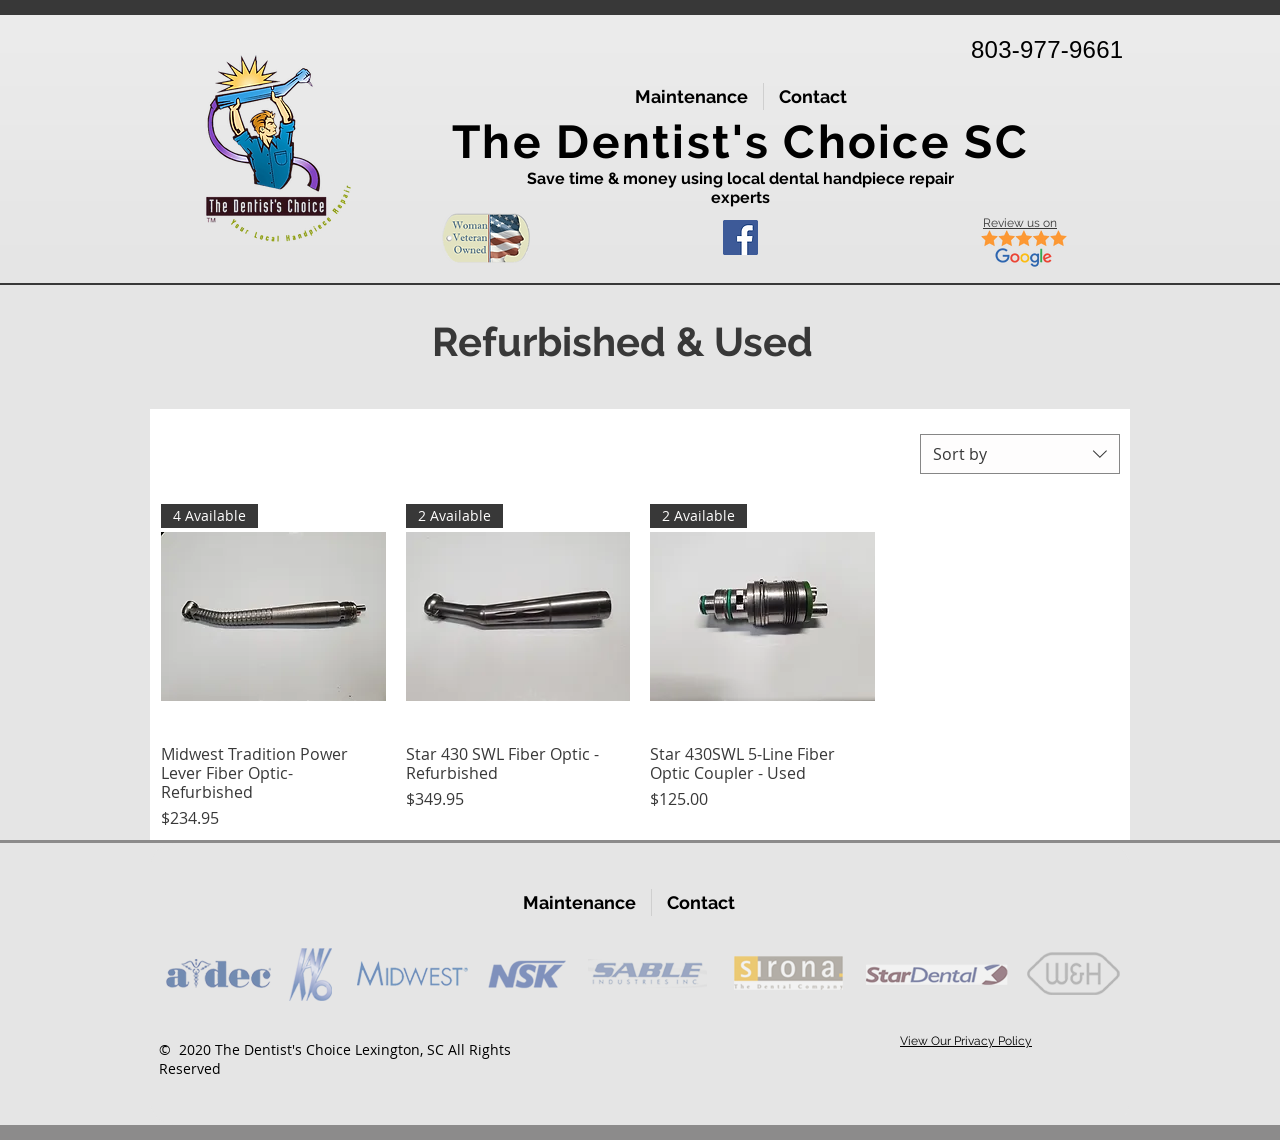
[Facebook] (740, 237)
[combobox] (1020, 454)
